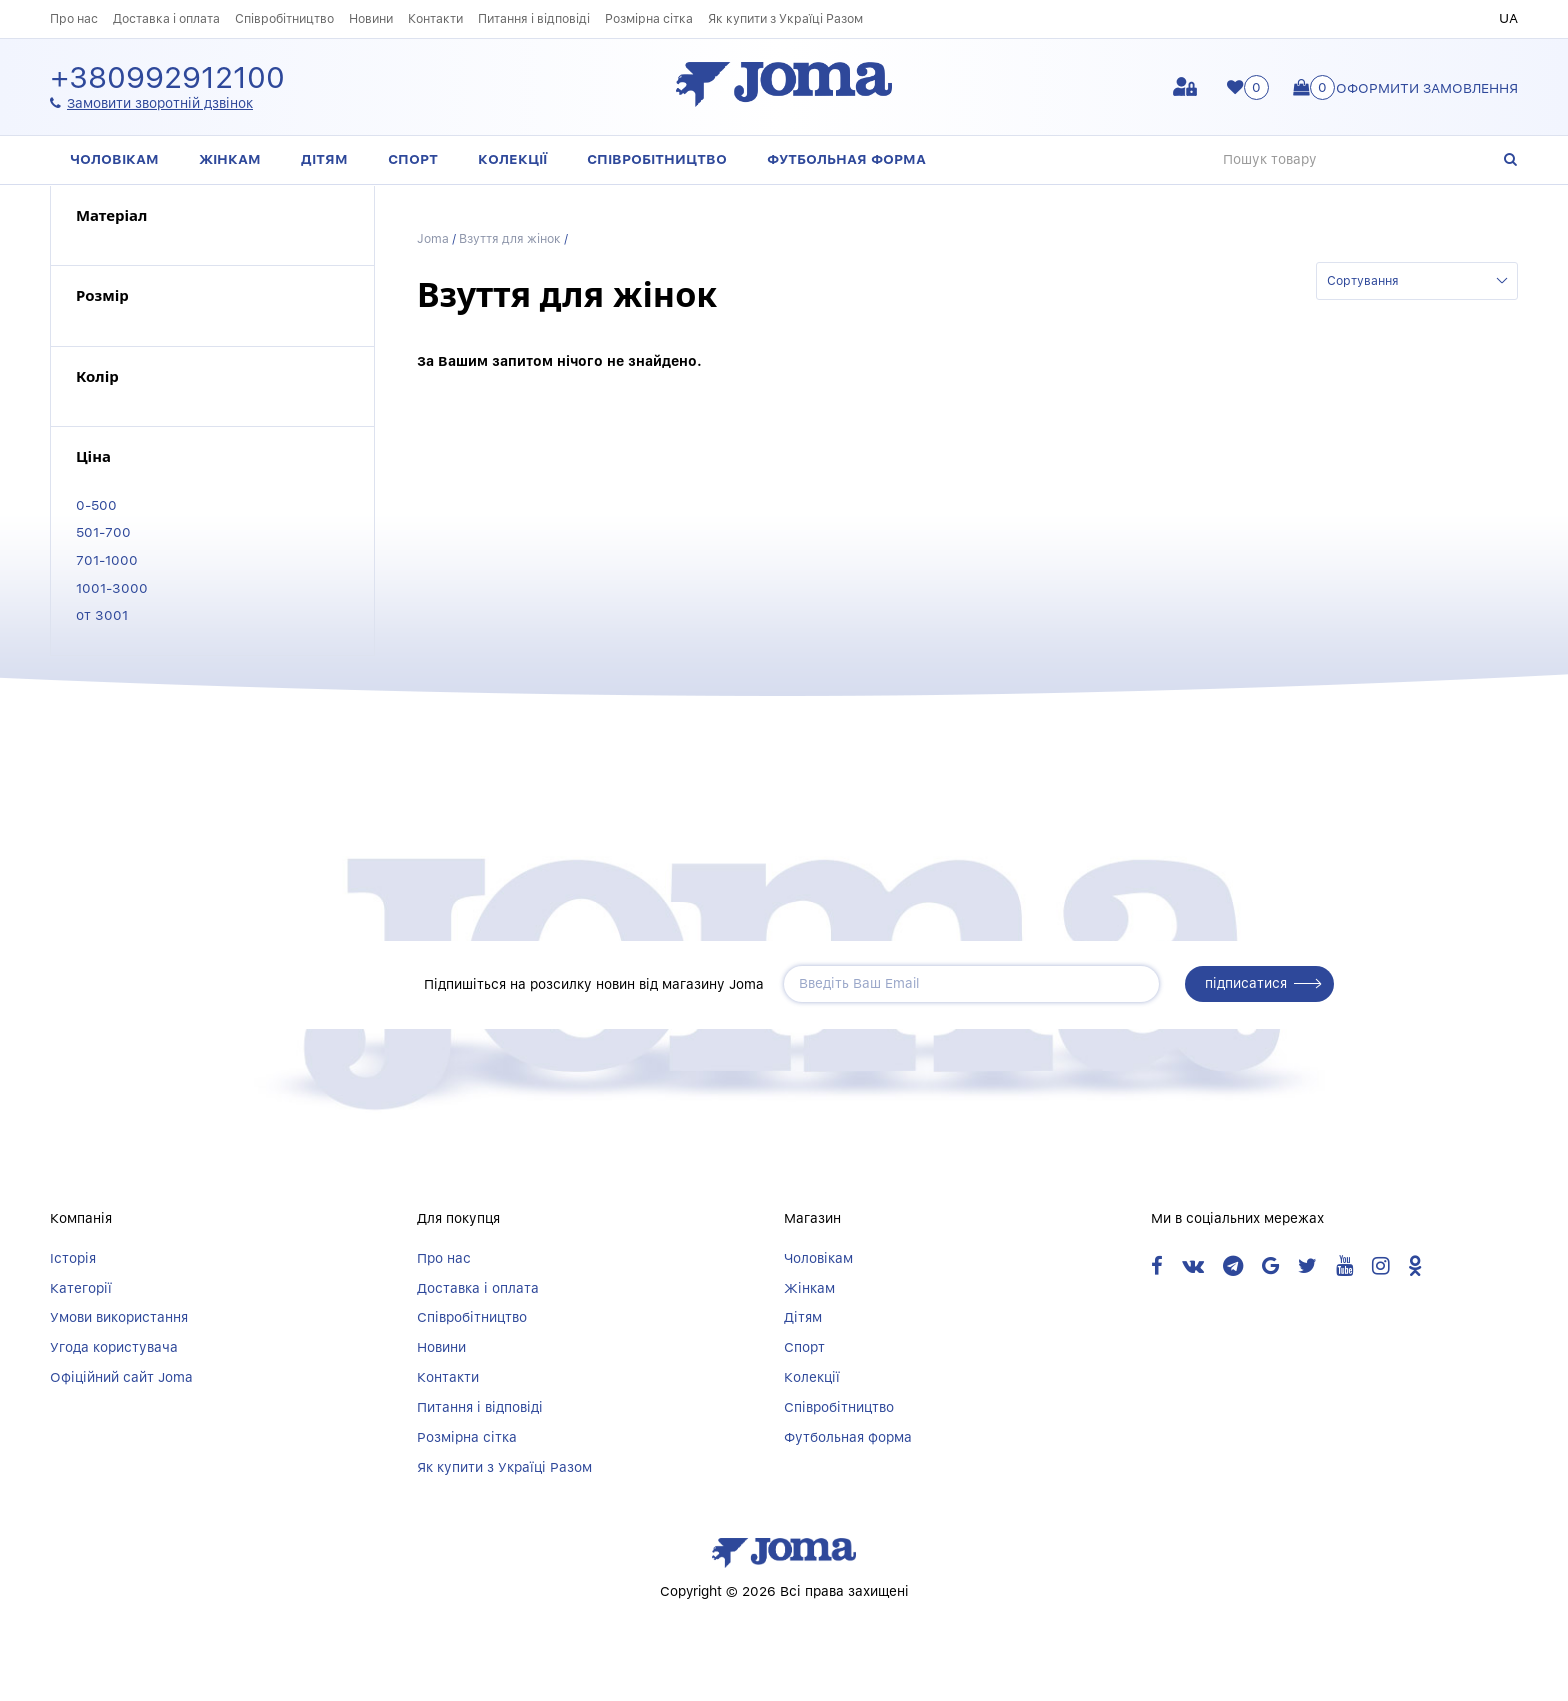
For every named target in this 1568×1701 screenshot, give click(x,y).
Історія (73, 1258)
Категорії (81, 1288)
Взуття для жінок (510, 238)
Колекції (512, 159)
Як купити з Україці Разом (785, 18)
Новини (371, 18)
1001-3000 (112, 588)
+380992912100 (167, 78)
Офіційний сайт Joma (121, 1377)
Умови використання (119, 1317)
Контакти (435, 18)
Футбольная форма (846, 159)
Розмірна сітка (649, 18)
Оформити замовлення (1427, 88)
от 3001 (102, 615)
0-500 (96, 505)
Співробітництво (284, 18)
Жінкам (230, 159)
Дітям (324, 159)
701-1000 (107, 560)
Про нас (74, 18)
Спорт (413, 159)
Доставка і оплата (166, 18)
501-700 (103, 532)
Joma (433, 238)
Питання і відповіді (534, 18)
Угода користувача (114, 1347)
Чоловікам (114, 159)
